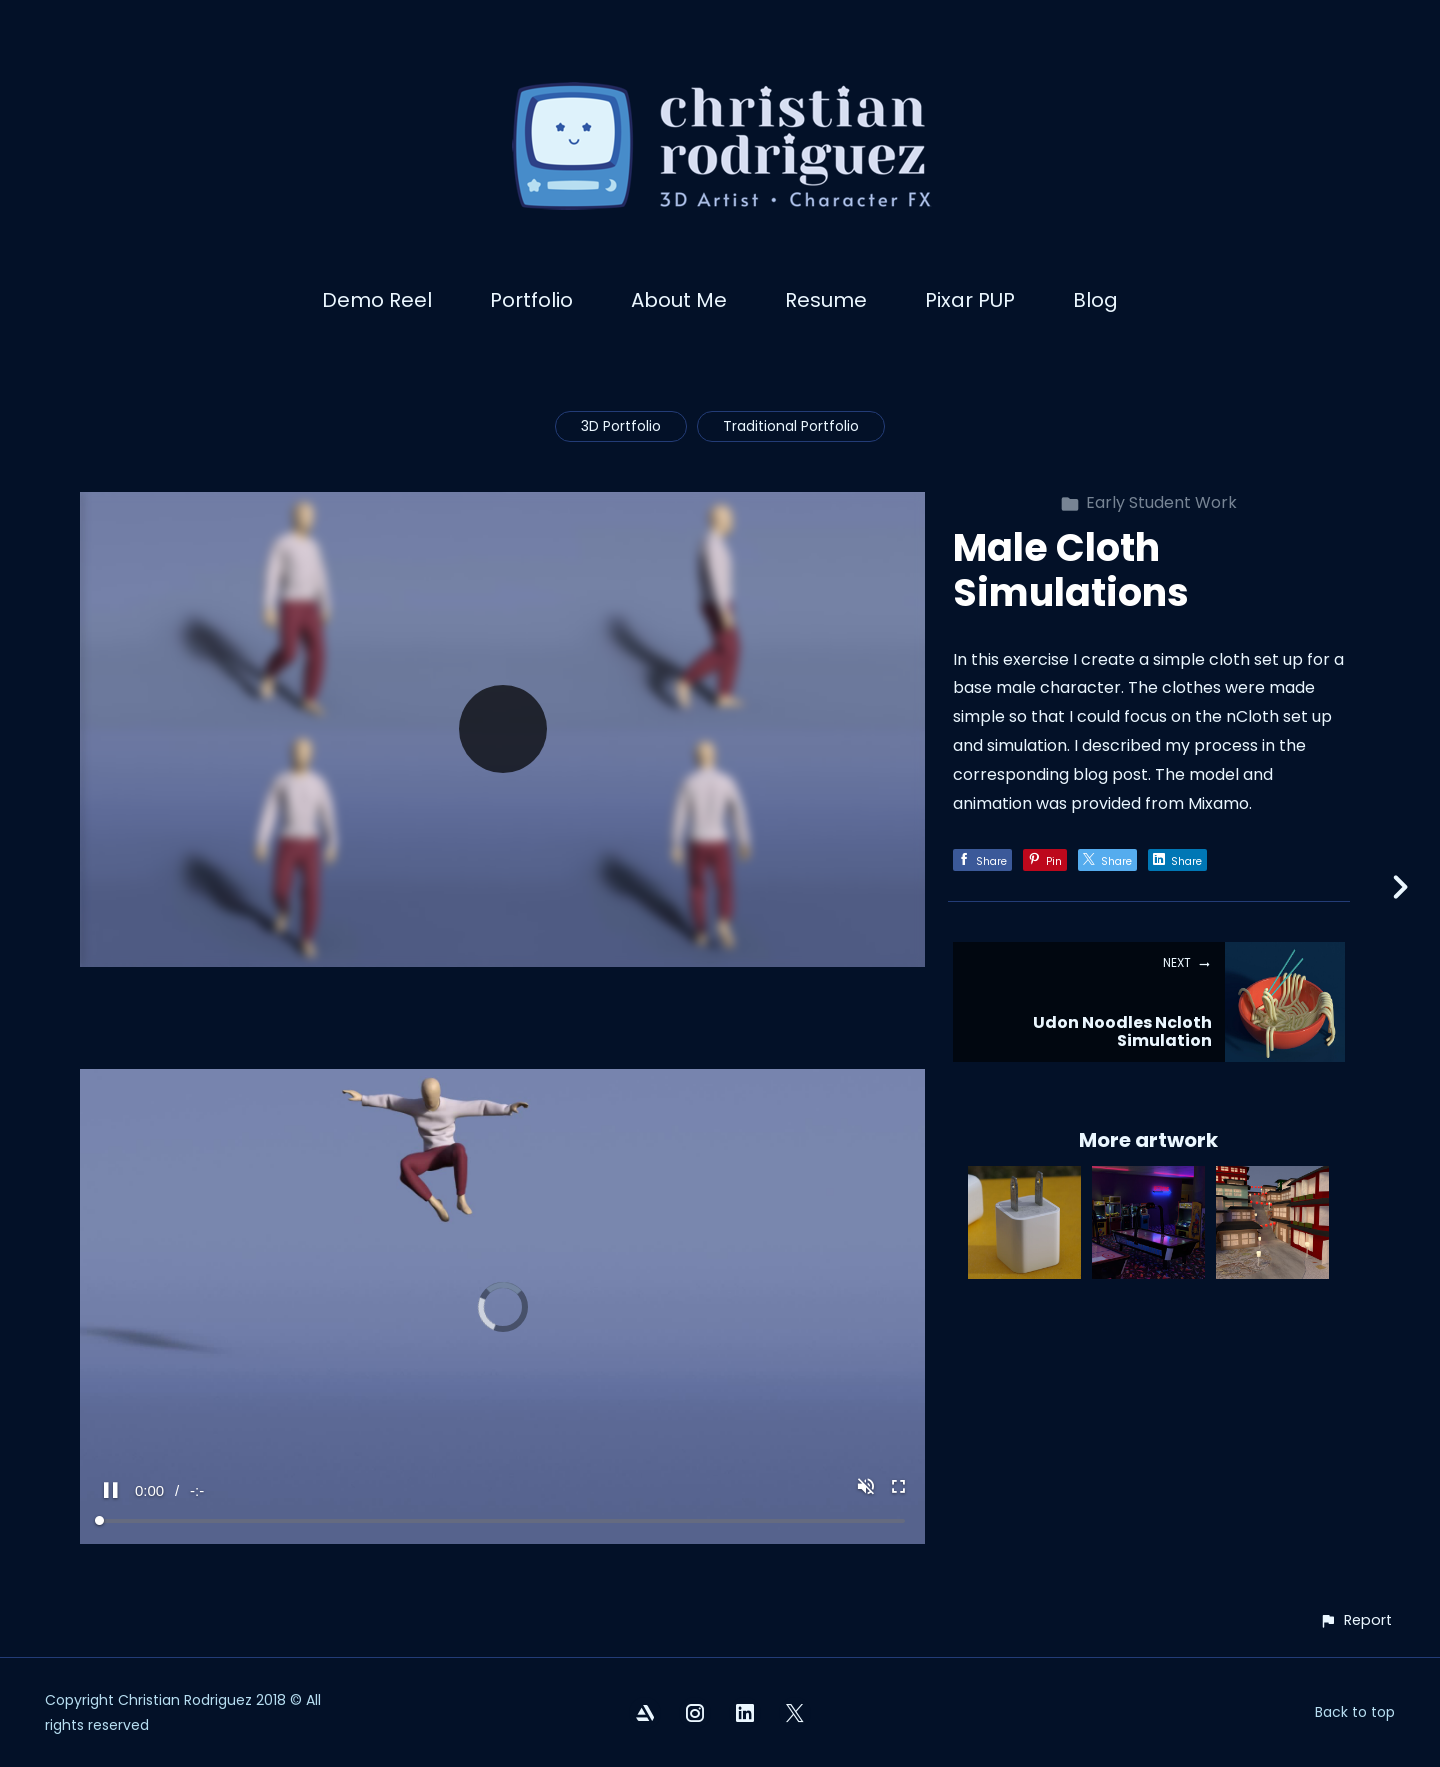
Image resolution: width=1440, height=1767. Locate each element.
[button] (1355, 1620)
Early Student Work (1148, 502)
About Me (679, 300)
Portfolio (531, 300)
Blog (1095, 300)
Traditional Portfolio (791, 426)
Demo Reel (377, 300)
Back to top (1355, 1712)
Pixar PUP (970, 300)
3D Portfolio (621, 426)
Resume (826, 300)
